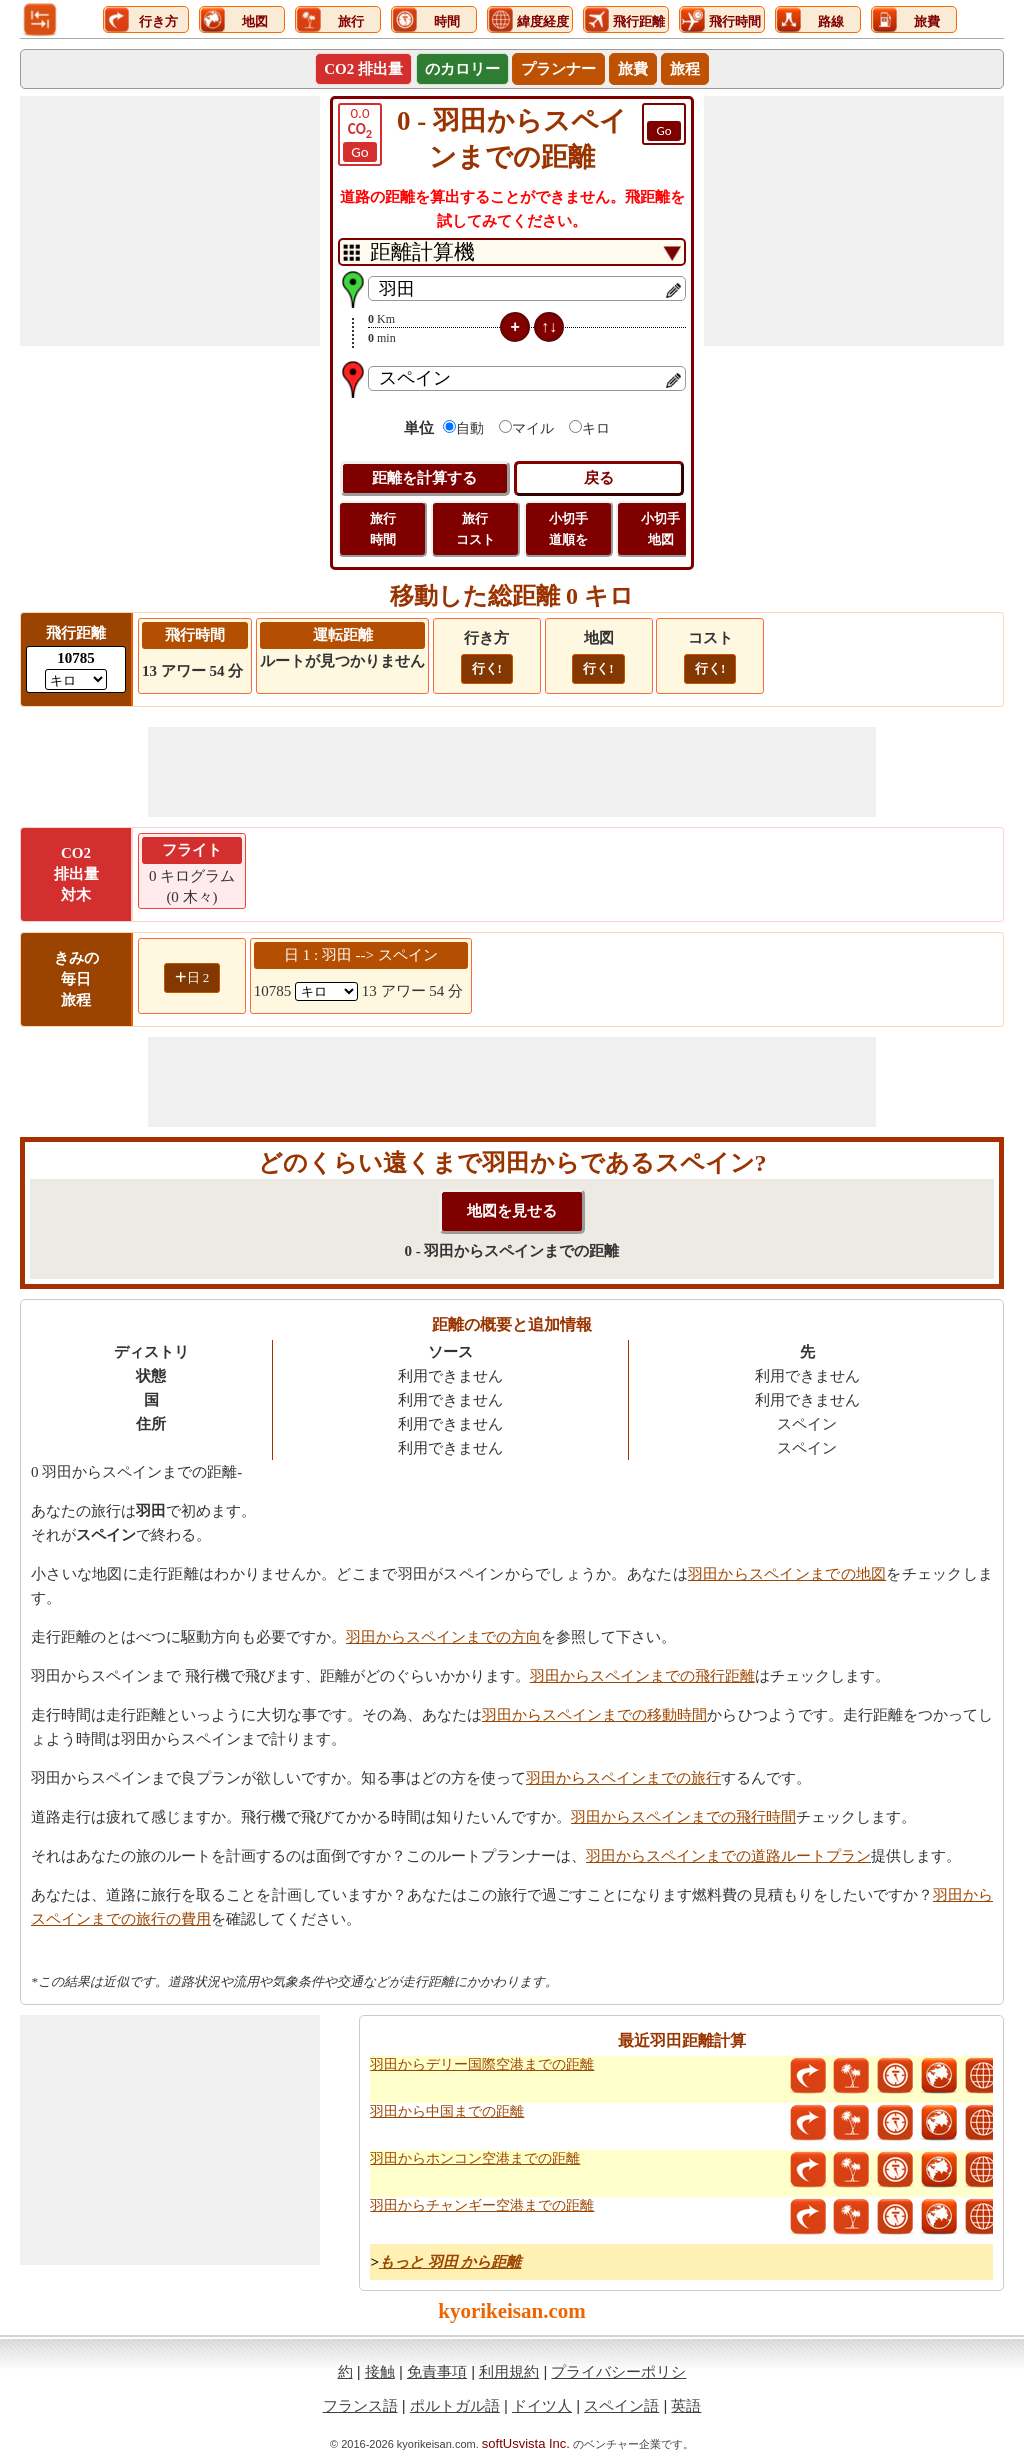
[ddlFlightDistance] (76, 679)
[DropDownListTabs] (512, 252)
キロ (596, 428)
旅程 (685, 69)
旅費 (633, 69)
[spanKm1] (326, 991)
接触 (380, 2371)
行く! (487, 668)
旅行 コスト (475, 529)
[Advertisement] (170, 221)
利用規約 (509, 2371)
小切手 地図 (660, 529)
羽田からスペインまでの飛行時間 (683, 1817)
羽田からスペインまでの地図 (787, 1574)
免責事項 (437, 2371)
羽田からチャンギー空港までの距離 (482, 2205)
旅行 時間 (383, 529)
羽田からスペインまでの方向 (443, 1637)
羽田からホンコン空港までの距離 (475, 2158)
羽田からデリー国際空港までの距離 (482, 2064)
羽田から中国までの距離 (447, 2111)
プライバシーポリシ (618, 2371)
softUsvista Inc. (526, 2443)
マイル (533, 428)
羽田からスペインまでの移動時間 (594, 1715)
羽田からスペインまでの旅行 (623, 1778)
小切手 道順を (568, 529)
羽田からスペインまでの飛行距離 (642, 1676)
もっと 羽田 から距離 (450, 2262)
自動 (470, 428)
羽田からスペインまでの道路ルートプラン (728, 1856)
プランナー (558, 69)
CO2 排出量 (363, 69)
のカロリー (462, 69)
